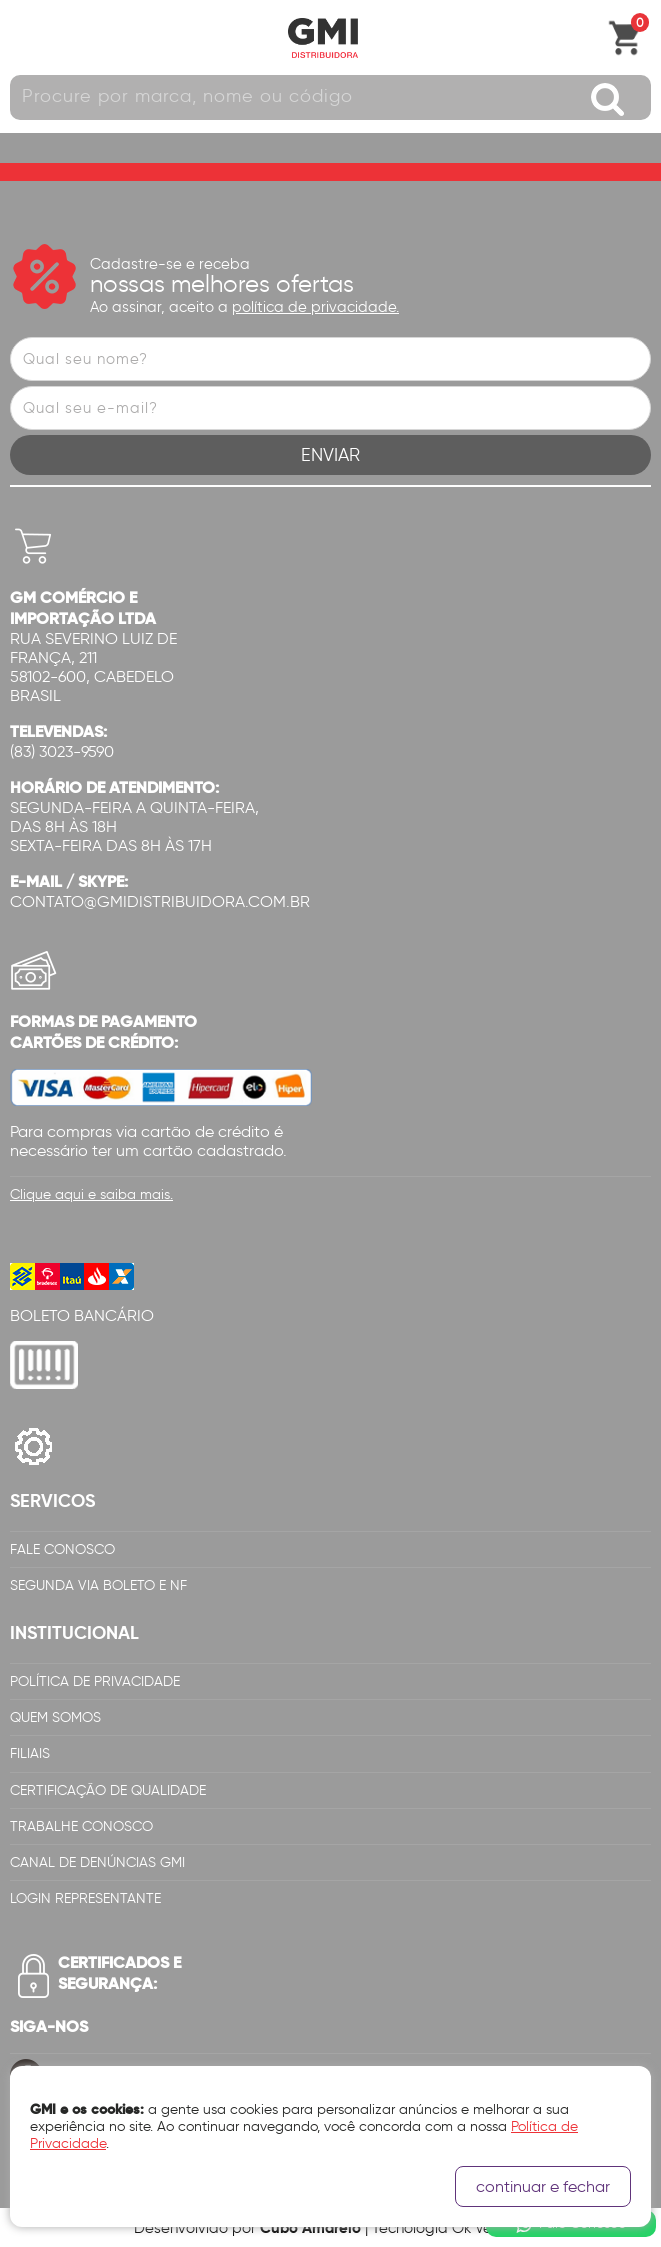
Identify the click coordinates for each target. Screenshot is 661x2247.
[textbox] (330, 97)
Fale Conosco (62, 1549)
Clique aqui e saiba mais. (91, 1194)
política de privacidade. (315, 307)
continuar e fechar (543, 2186)
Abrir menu (25, 38)
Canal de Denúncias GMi (97, 1862)
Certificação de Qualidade (108, 1790)
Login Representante (85, 1898)
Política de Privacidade (95, 1681)
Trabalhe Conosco (81, 1826)
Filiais (30, 1753)
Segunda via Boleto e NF (98, 1585)
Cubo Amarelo (310, 2227)
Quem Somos (55, 1717)
